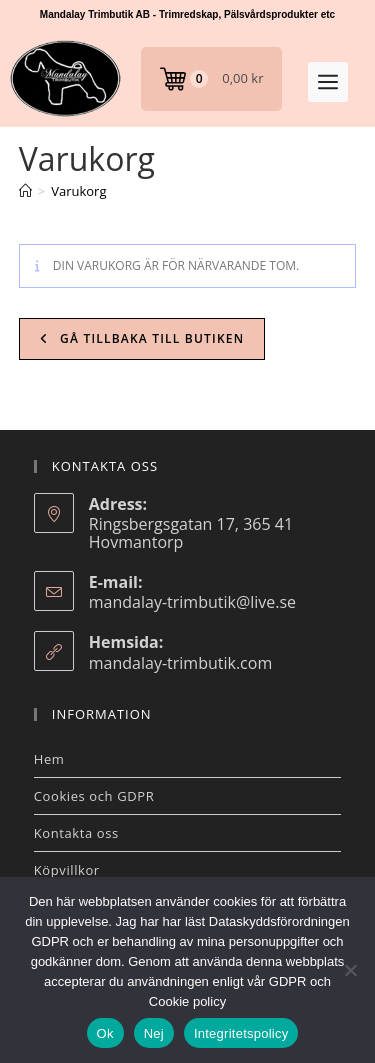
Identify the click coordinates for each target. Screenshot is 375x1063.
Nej (154, 1033)
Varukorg (78, 191)
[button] (328, 82)
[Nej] (350, 970)
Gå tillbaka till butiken (150, 338)
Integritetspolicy (241, 1033)
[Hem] (25, 191)
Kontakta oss (76, 833)
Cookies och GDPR (94, 796)
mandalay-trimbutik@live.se (192, 602)
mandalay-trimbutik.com (180, 663)
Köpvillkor (67, 870)
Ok (105, 1033)
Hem (49, 759)
